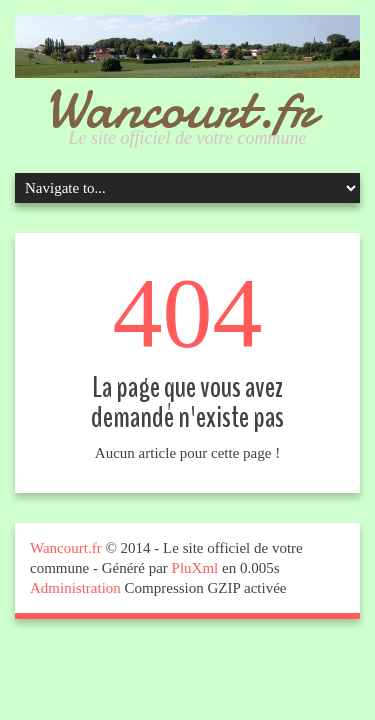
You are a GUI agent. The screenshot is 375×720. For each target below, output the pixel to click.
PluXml (195, 568)
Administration (75, 588)
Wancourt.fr (180, 108)
